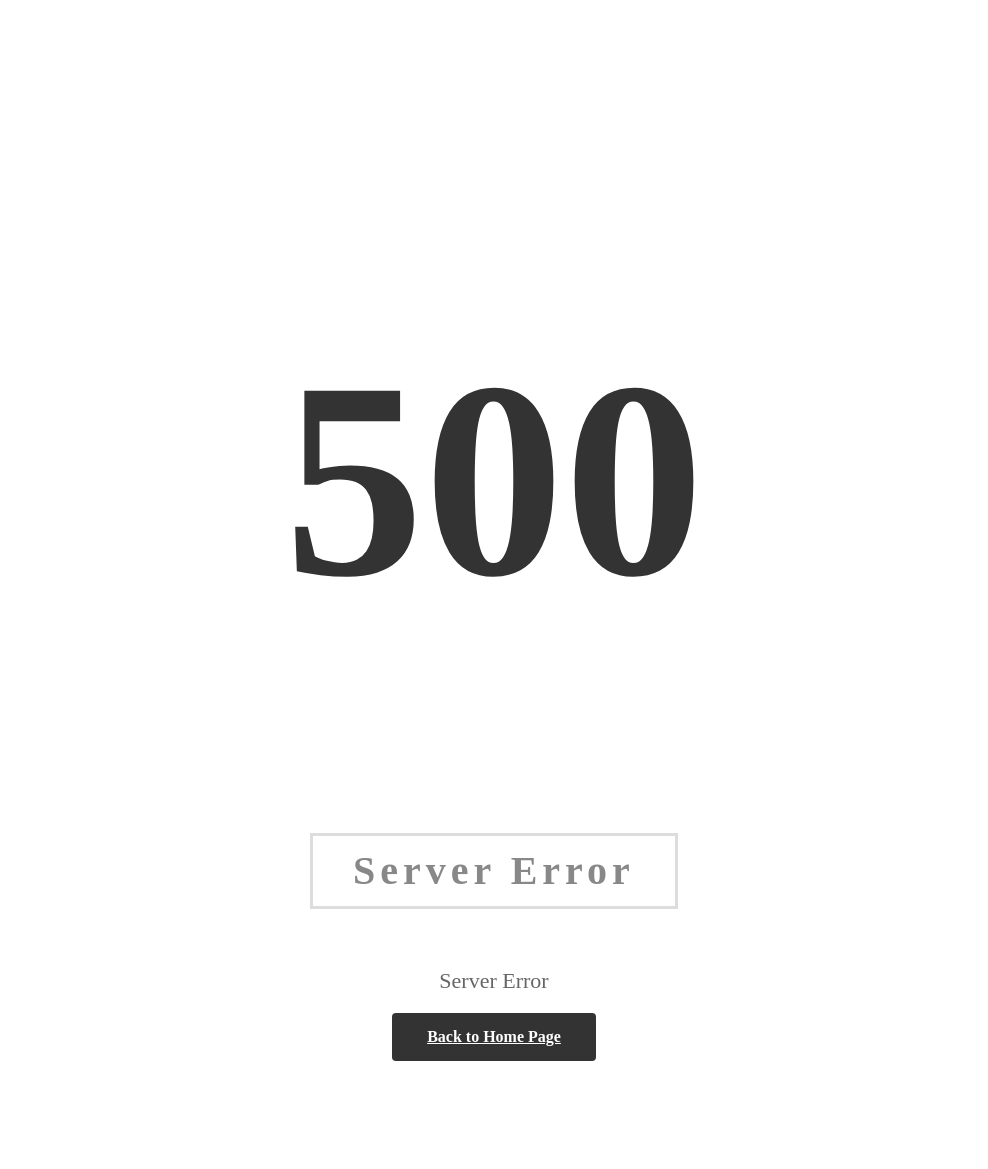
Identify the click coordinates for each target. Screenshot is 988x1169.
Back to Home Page (494, 1036)
